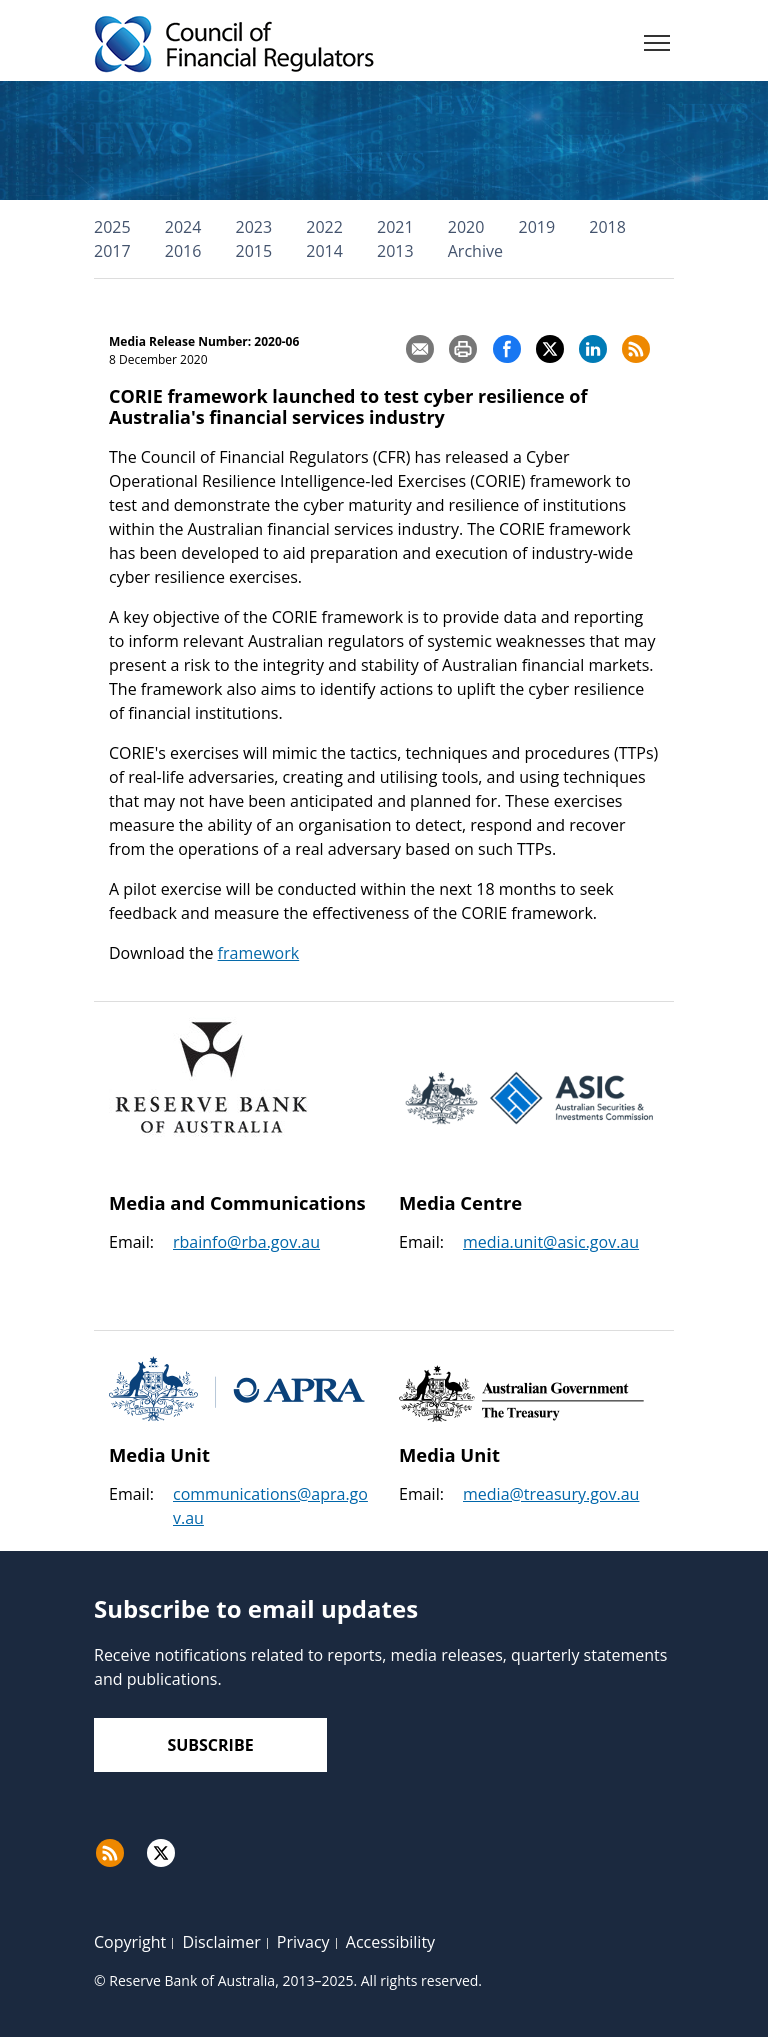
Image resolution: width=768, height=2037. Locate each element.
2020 (466, 227)
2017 (112, 251)
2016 (183, 251)
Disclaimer (221, 1942)
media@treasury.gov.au (551, 1494)
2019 (537, 227)
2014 (324, 251)
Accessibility (390, 1942)
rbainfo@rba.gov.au (246, 1242)
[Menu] (657, 47)
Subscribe (210, 1745)
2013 (395, 251)
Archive (475, 251)
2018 (607, 227)
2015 (254, 251)
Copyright (130, 1942)
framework (259, 953)
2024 (183, 227)
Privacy (303, 1942)
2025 (112, 227)
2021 (395, 227)
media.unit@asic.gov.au (551, 1242)
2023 (254, 227)
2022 (324, 227)
